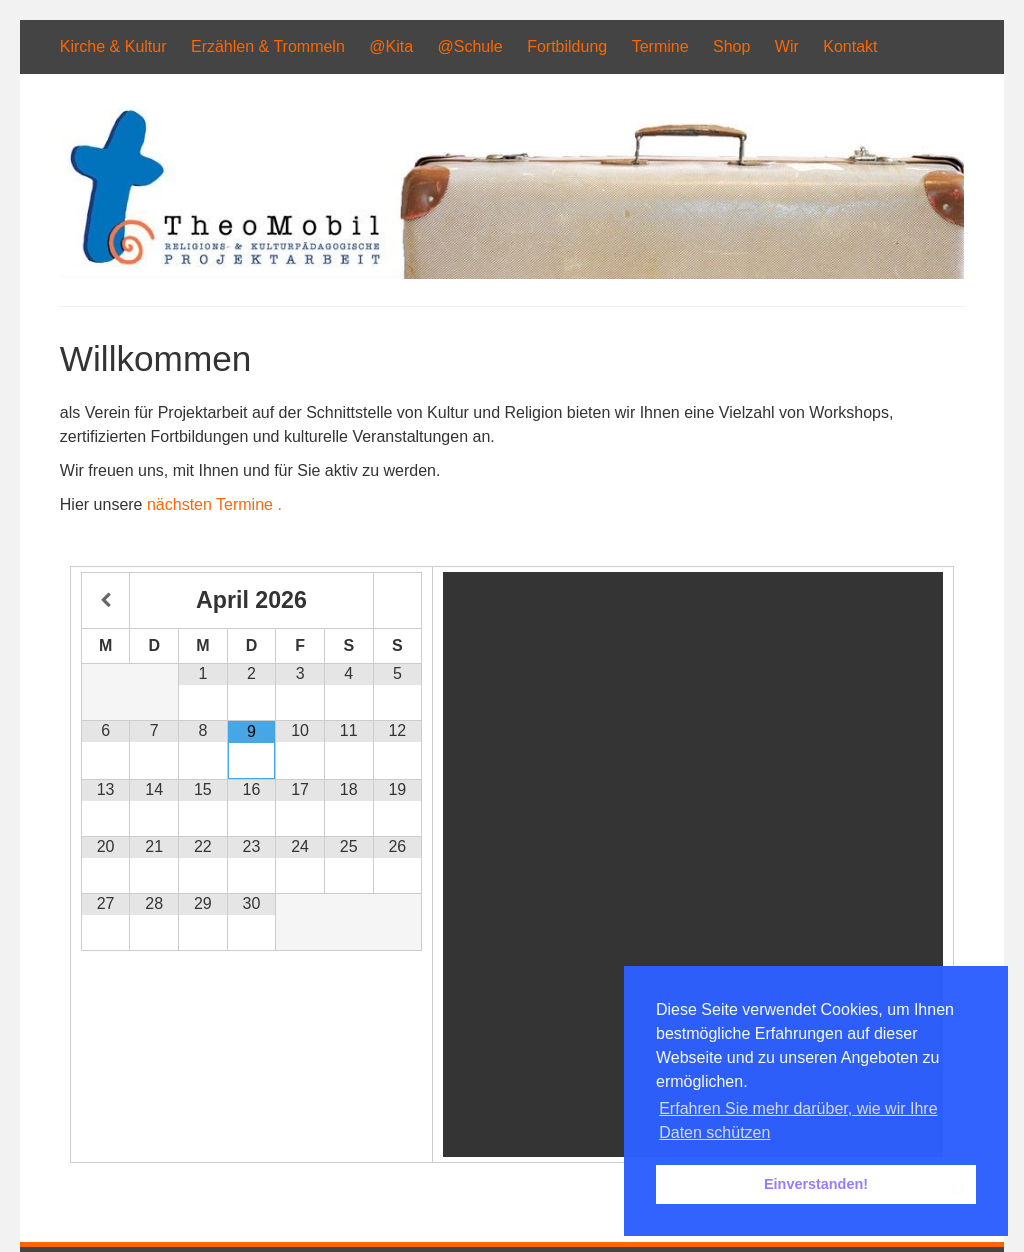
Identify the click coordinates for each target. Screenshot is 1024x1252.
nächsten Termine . (214, 504)
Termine (660, 46)
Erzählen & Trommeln (268, 46)
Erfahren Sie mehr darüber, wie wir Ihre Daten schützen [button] (798, 1120)
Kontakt (850, 46)
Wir (787, 46)
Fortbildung (567, 46)
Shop (731, 46)
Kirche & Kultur (113, 46)
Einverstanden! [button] (816, 1184)
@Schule (470, 46)
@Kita (391, 46)
